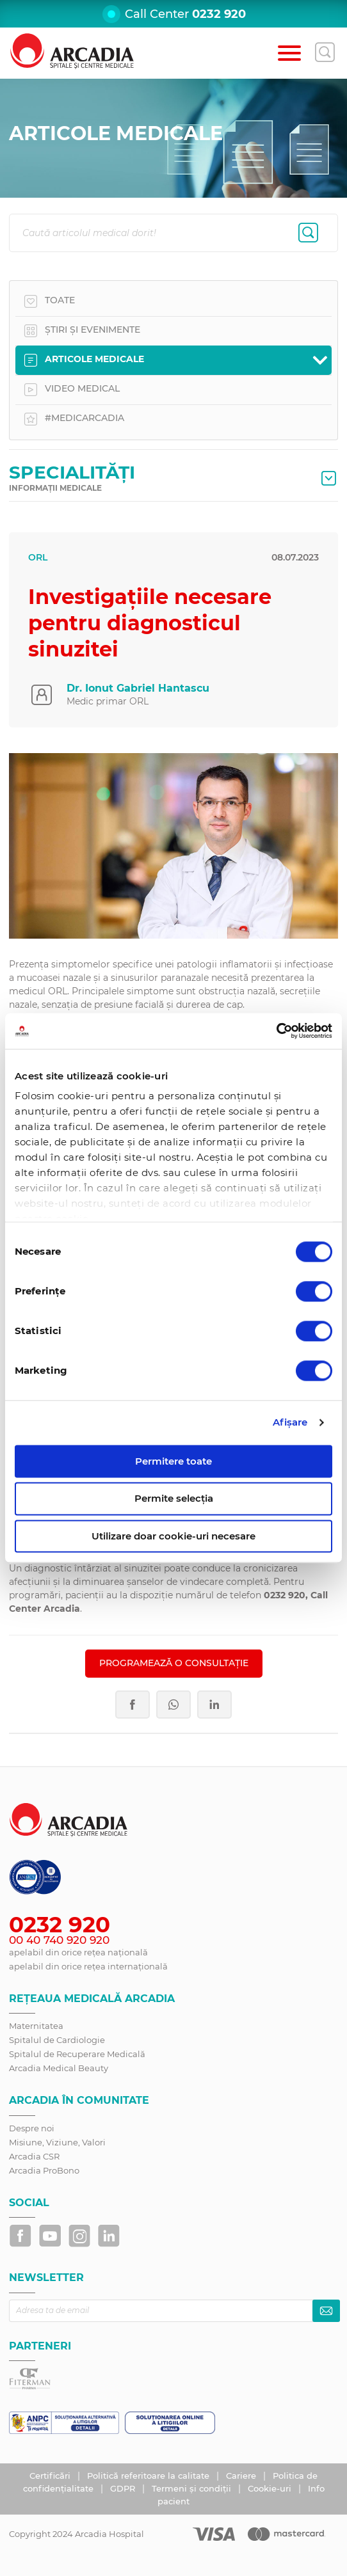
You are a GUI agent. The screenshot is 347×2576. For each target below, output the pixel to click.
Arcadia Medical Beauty (58, 2068)
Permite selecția (173, 1499)
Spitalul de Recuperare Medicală (77, 2054)
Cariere (242, 2475)
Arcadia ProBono (44, 2170)
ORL (37, 557)
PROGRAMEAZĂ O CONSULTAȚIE (173, 1663)
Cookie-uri (271, 2488)
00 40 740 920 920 (59, 1940)
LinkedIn (214, 1704)
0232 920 (219, 14)
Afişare (290, 1422)
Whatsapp (173, 1704)
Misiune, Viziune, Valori (57, 2142)
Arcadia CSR (34, 2156)
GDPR (124, 2488)
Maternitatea (36, 2026)
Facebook (132, 1704)
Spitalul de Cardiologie (57, 2040)
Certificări (51, 2475)
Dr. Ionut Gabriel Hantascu (138, 688)
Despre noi (31, 2128)
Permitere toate (173, 1461)
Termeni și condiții (193, 2488)
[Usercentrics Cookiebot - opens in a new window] (276, 1030)
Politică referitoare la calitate (149, 2475)
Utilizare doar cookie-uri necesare (173, 1536)
